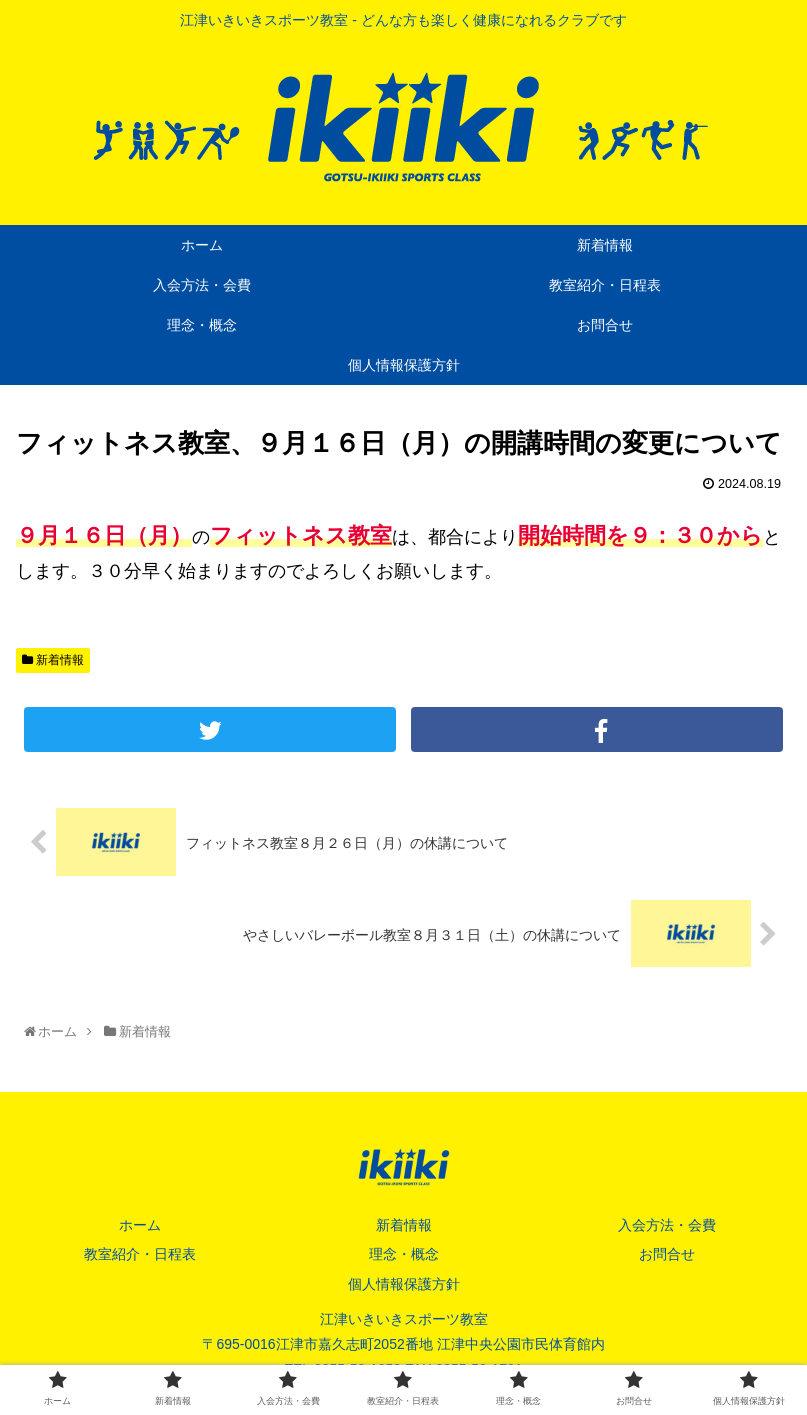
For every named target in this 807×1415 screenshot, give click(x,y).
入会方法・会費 (667, 1225)
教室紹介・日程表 (140, 1254)
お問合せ (667, 1254)
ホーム (140, 1225)
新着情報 (53, 660)
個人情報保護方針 (404, 1284)
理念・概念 (404, 1254)
